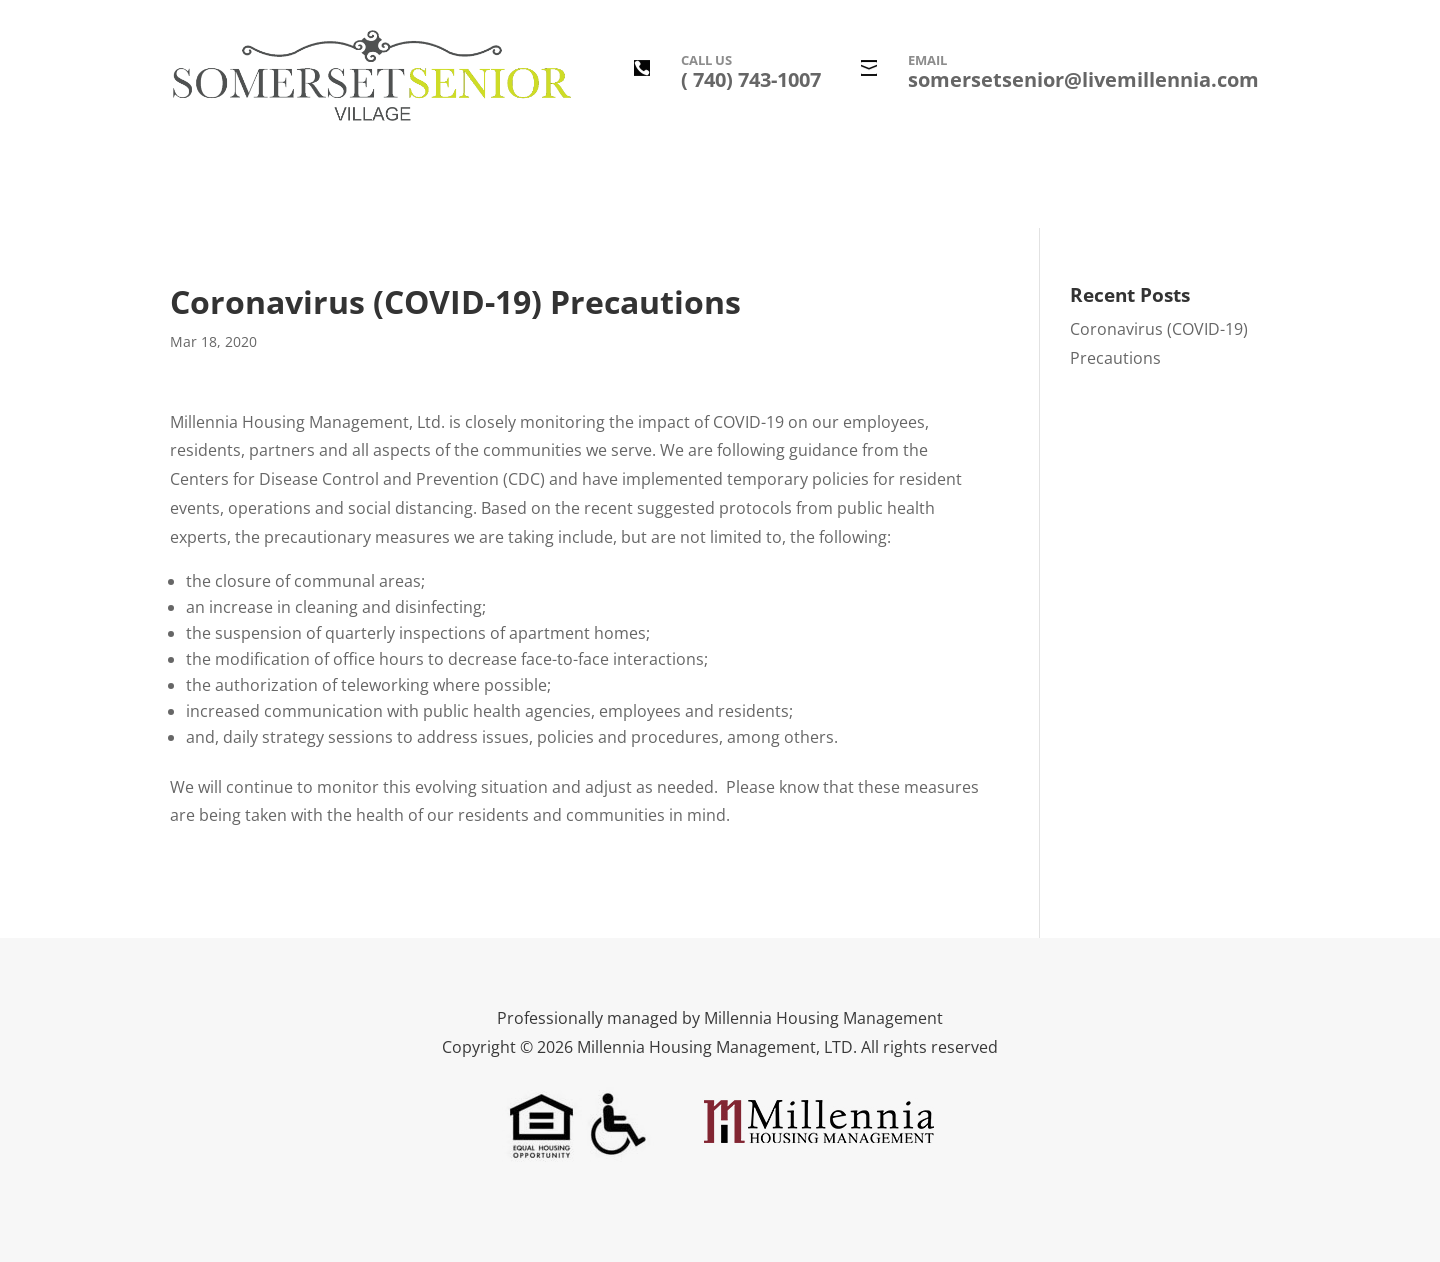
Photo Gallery (642, 192)
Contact (1035, 192)
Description (418, 192)
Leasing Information (904, 192)
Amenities (526, 192)
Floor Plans (761, 192)
